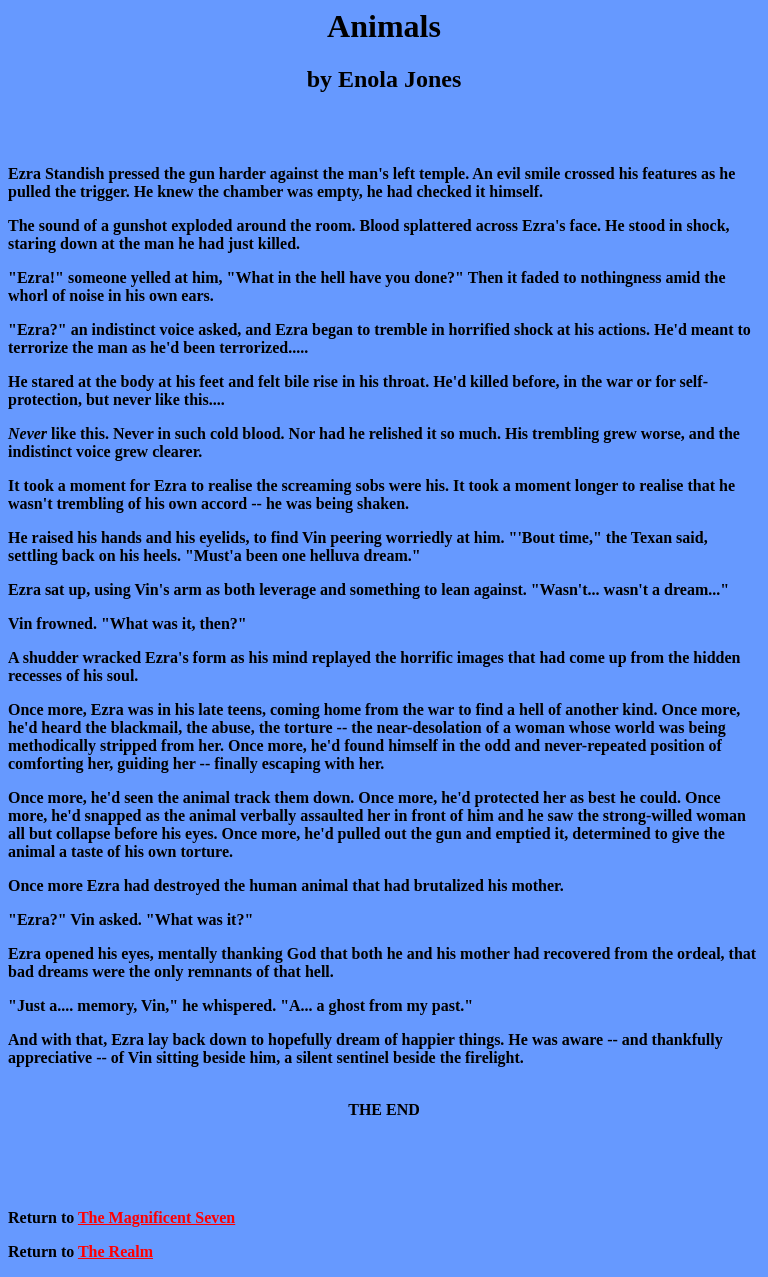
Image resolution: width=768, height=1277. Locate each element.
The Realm (115, 1251)
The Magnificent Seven (156, 1217)
